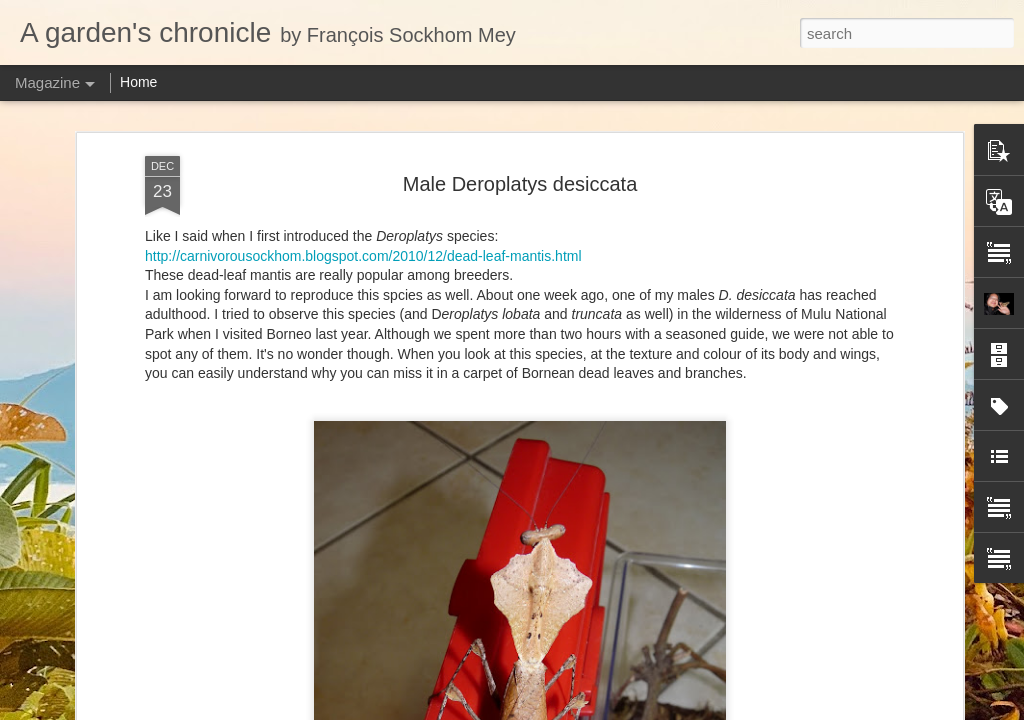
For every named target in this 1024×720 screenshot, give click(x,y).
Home (138, 82)
